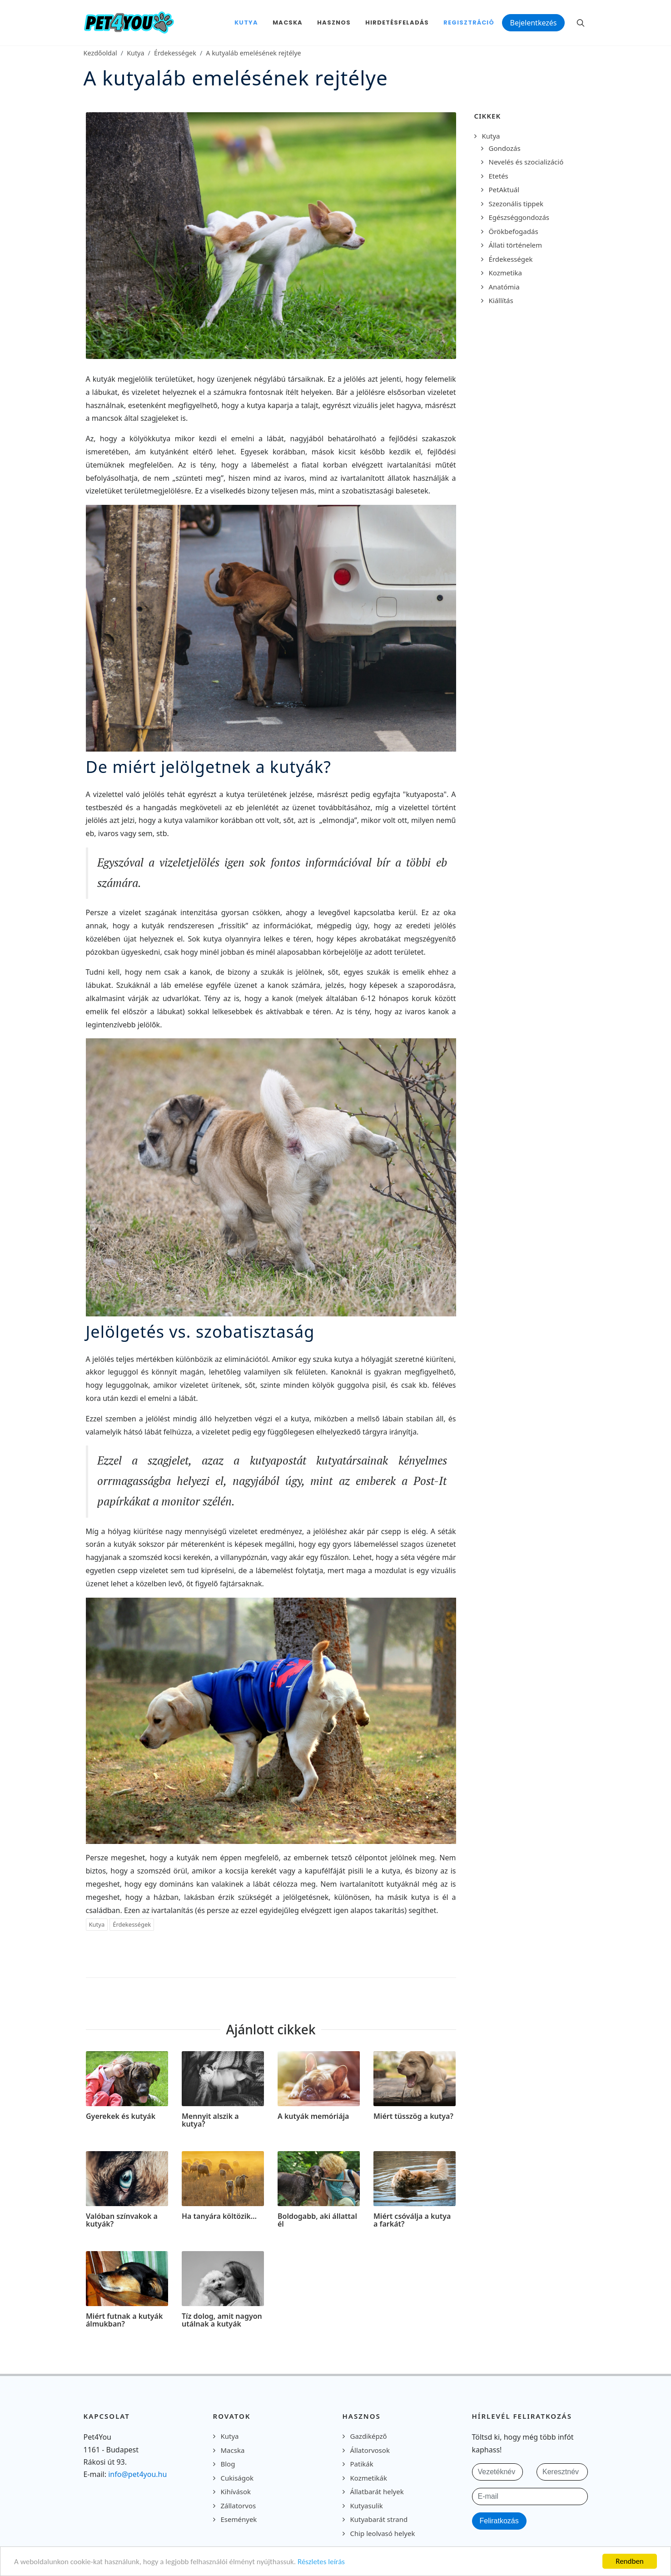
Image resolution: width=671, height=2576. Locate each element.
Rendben (630, 2561)
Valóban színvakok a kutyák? (122, 2220)
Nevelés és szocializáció (526, 161)
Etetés (498, 175)
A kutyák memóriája (313, 2116)
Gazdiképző (368, 2436)
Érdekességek (175, 53)
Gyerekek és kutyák (120, 2116)
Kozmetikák (368, 2477)
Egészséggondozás (519, 217)
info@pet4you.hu (137, 2474)
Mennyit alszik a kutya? (210, 2120)
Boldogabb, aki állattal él (317, 2220)
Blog (228, 2463)
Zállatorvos (238, 2505)
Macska (233, 2450)
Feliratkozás (499, 2521)
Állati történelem (515, 244)
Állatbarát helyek (377, 2491)
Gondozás (505, 148)
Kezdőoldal (100, 53)
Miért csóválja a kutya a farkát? (412, 2220)
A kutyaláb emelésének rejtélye (253, 53)
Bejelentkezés (533, 23)
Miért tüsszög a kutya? (413, 2116)
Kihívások (236, 2491)
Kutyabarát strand (379, 2519)
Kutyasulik (366, 2505)
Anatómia (504, 286)
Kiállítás (501, 300)
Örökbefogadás (513, 231)
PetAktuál (504, 189)
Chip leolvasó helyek (382, 2533)
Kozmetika (505, 272)
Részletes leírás (321, 2561)
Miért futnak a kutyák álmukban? (124, 2320)
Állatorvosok (370, 2450)
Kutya (135, 53)
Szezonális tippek (516, 203)
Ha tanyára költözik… (219, 2216)
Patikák (361, 2463)
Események (239, 2519)
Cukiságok (237, 2477)
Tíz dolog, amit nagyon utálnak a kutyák (222, 2320)
